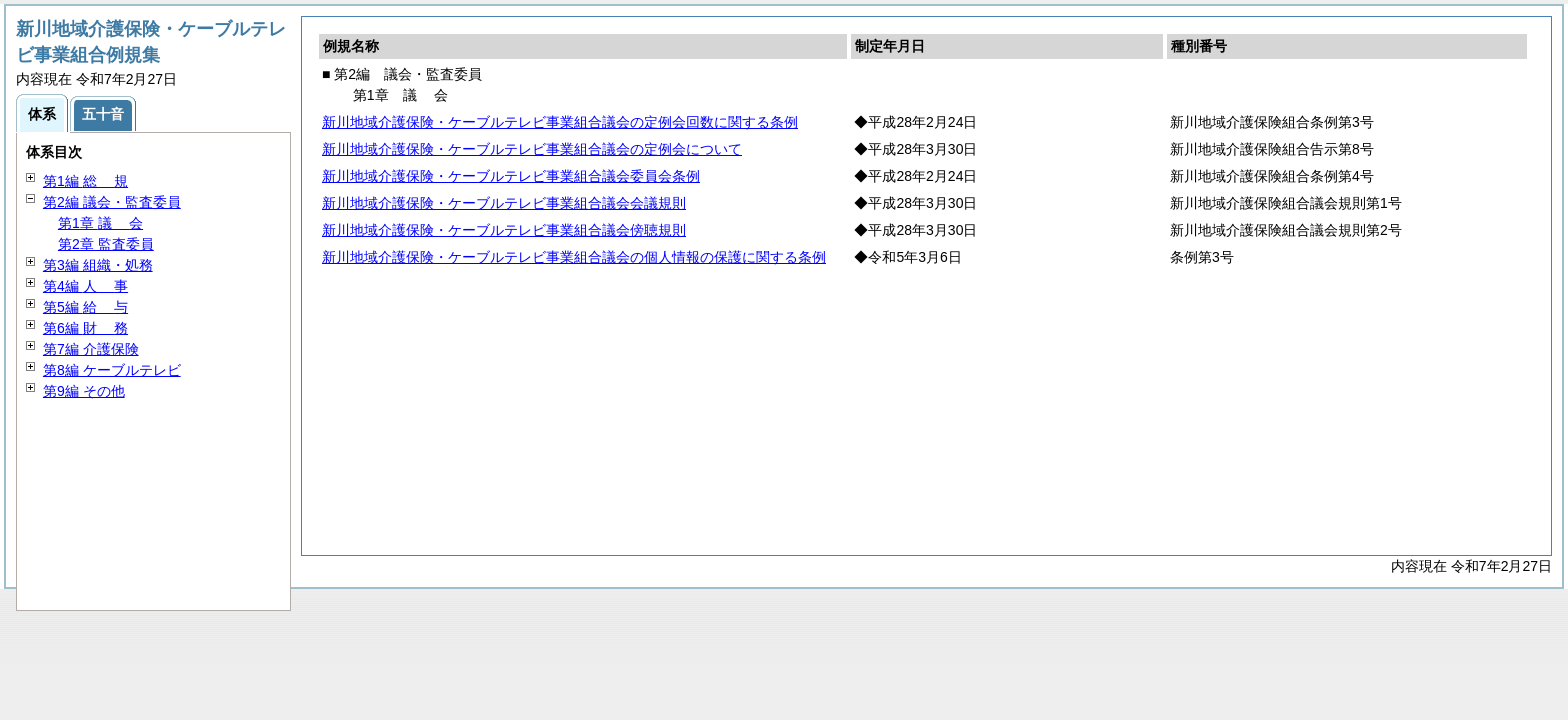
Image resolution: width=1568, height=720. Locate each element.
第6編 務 (85, 328)
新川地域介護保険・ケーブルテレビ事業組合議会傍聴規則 (504, 230)
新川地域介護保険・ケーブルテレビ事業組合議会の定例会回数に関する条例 (560, 122)
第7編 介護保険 (91, 349)
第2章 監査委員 (106, 244)
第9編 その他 (84, 391)
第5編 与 (85, 307)
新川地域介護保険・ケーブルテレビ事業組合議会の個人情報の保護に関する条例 (574, 257)
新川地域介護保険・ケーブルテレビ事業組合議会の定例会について (532, 149)
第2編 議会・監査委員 (112, 202)
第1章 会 (100, 223)
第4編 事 (85, 286)
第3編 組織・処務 (98, 265)
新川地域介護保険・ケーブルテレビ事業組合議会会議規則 (504, 203)
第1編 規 (85, 181)
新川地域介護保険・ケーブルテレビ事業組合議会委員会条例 (511, 176)
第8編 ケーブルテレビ (112, 370)
